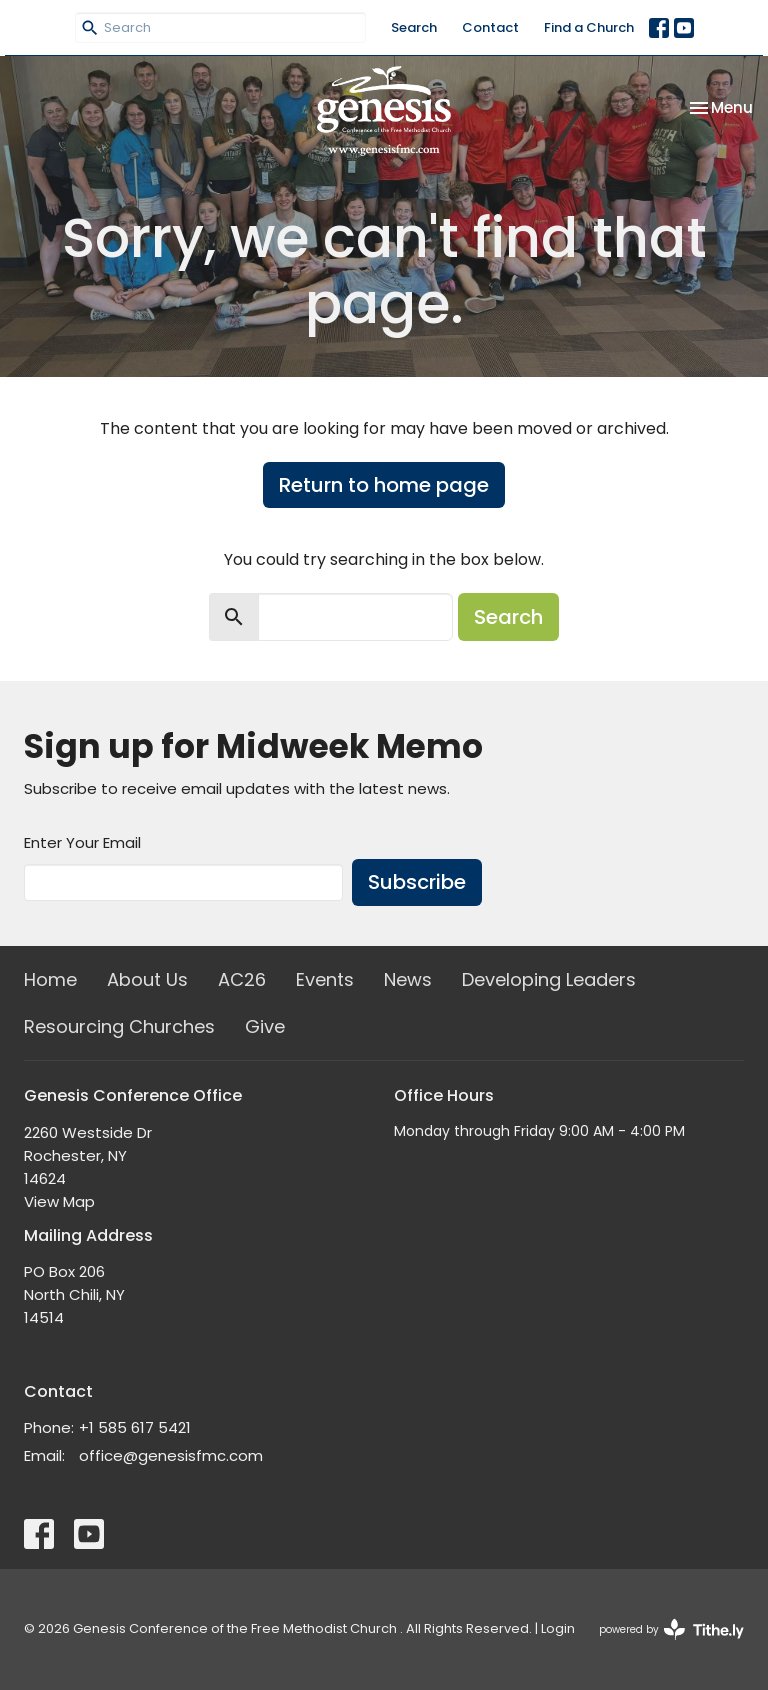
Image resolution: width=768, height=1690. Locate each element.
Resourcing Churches (119, 1026)
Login (558, 1628)
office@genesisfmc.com (171, 1455)
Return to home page (384, 485)
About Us (147, 979)
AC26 (242, 979)
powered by (671, 1629)
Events (325, 979)
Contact (490, 27)
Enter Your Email (82, 842)
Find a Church (589, 27)
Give (265, 1026)
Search (414, 27)
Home (50, 979)
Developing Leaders (549, 979)
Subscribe (417, 882)
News (408, 979)
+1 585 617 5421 (135, 1427)
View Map (59, 1201)
